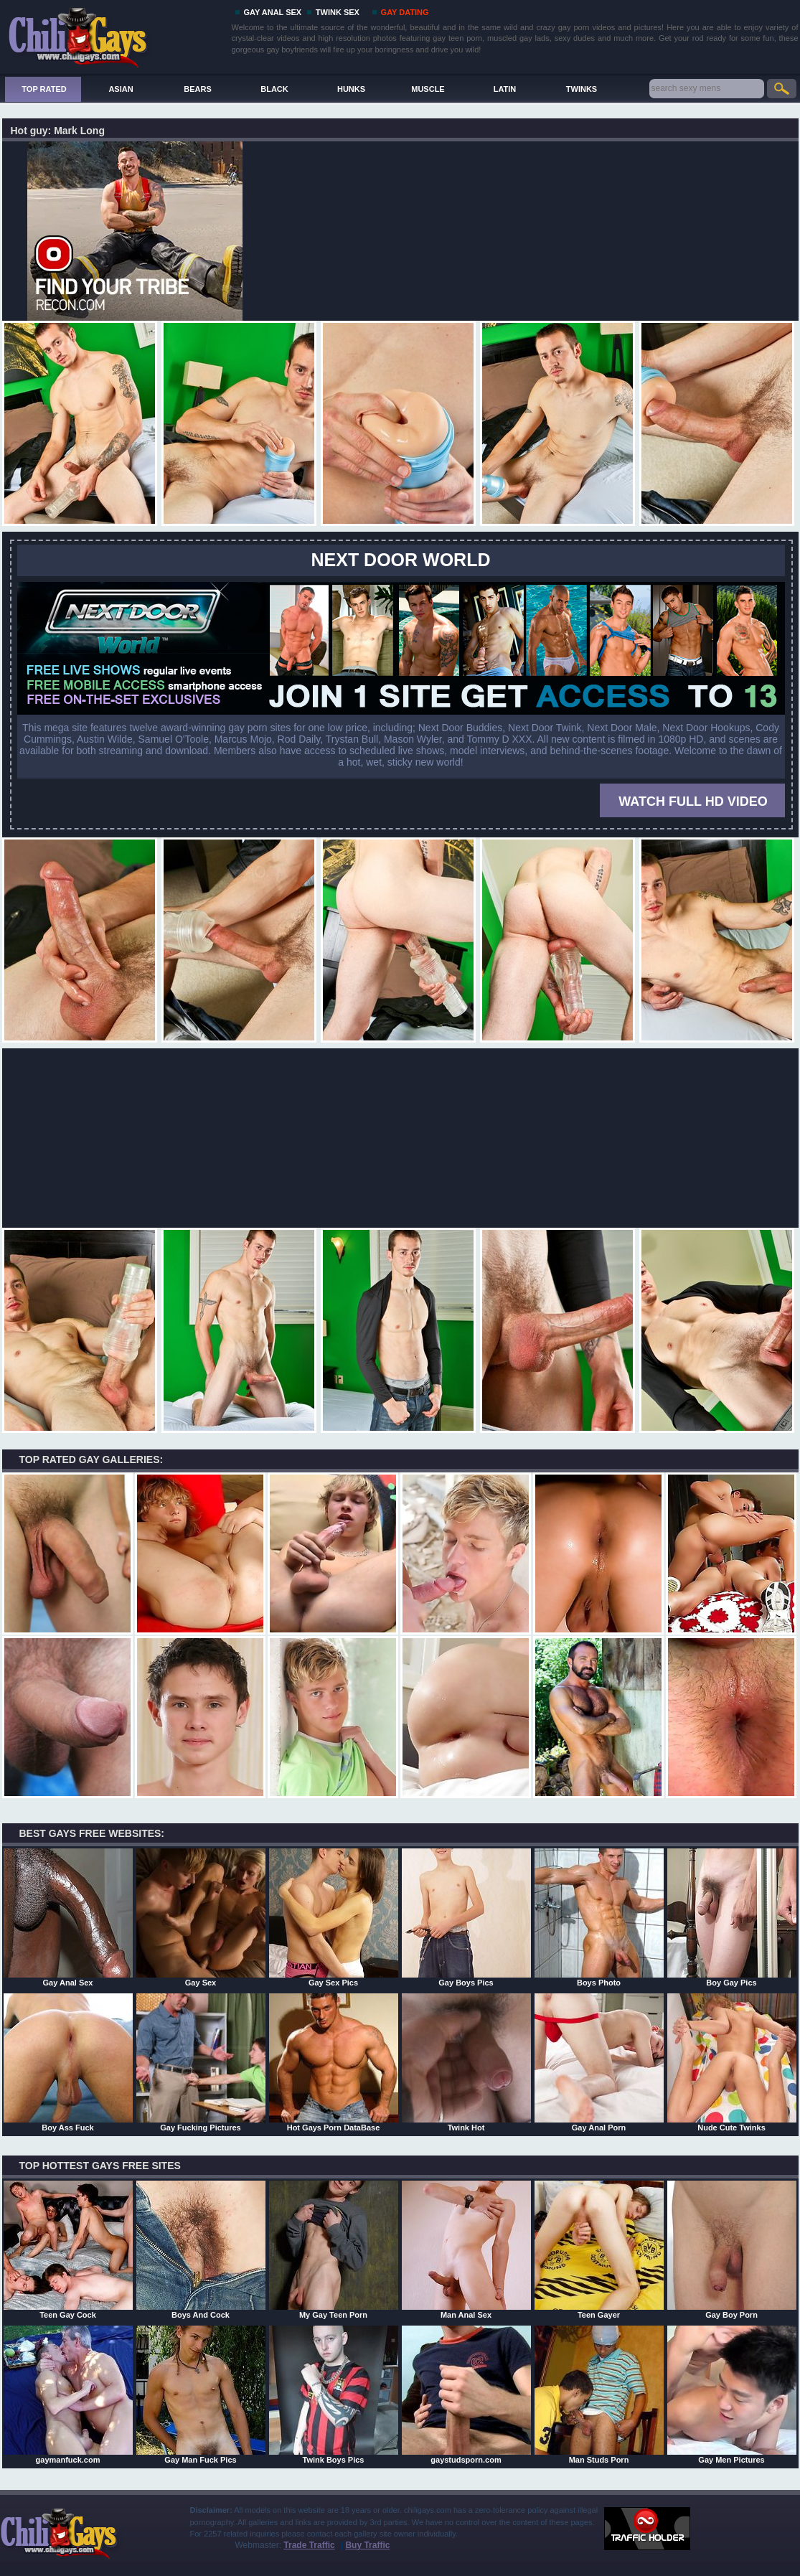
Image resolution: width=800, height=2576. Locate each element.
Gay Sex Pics (333, 1917)
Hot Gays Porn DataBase (333, 2062)
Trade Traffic (308, 2545)
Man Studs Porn (599, 2394)
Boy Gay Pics (732, 1917)
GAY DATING (405, 12)
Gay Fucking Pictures (201, 2062)
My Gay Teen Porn (333, 2249)
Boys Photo (599, 1917)
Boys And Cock (201, 2249)
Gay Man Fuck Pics (201, 2394)
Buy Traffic (367, 2545)
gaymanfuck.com (68, 2394)
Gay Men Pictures (732, 2394)
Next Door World (401, 560)
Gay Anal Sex (68, 1917)
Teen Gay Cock (68, 2249)
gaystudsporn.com (466, 2394)
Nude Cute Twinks (732, 2062)
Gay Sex (201, 1917)
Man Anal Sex (466, 2249)
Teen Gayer (599, 2249)
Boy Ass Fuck (68, 2062)
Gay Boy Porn (732, 2249)
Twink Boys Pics (333, 2394)
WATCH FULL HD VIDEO (692, 801)
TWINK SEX (337, 12)
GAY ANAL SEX (273, 12)
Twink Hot (466, 2062)
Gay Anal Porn (599, 2062)
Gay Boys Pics (466, 1917)
